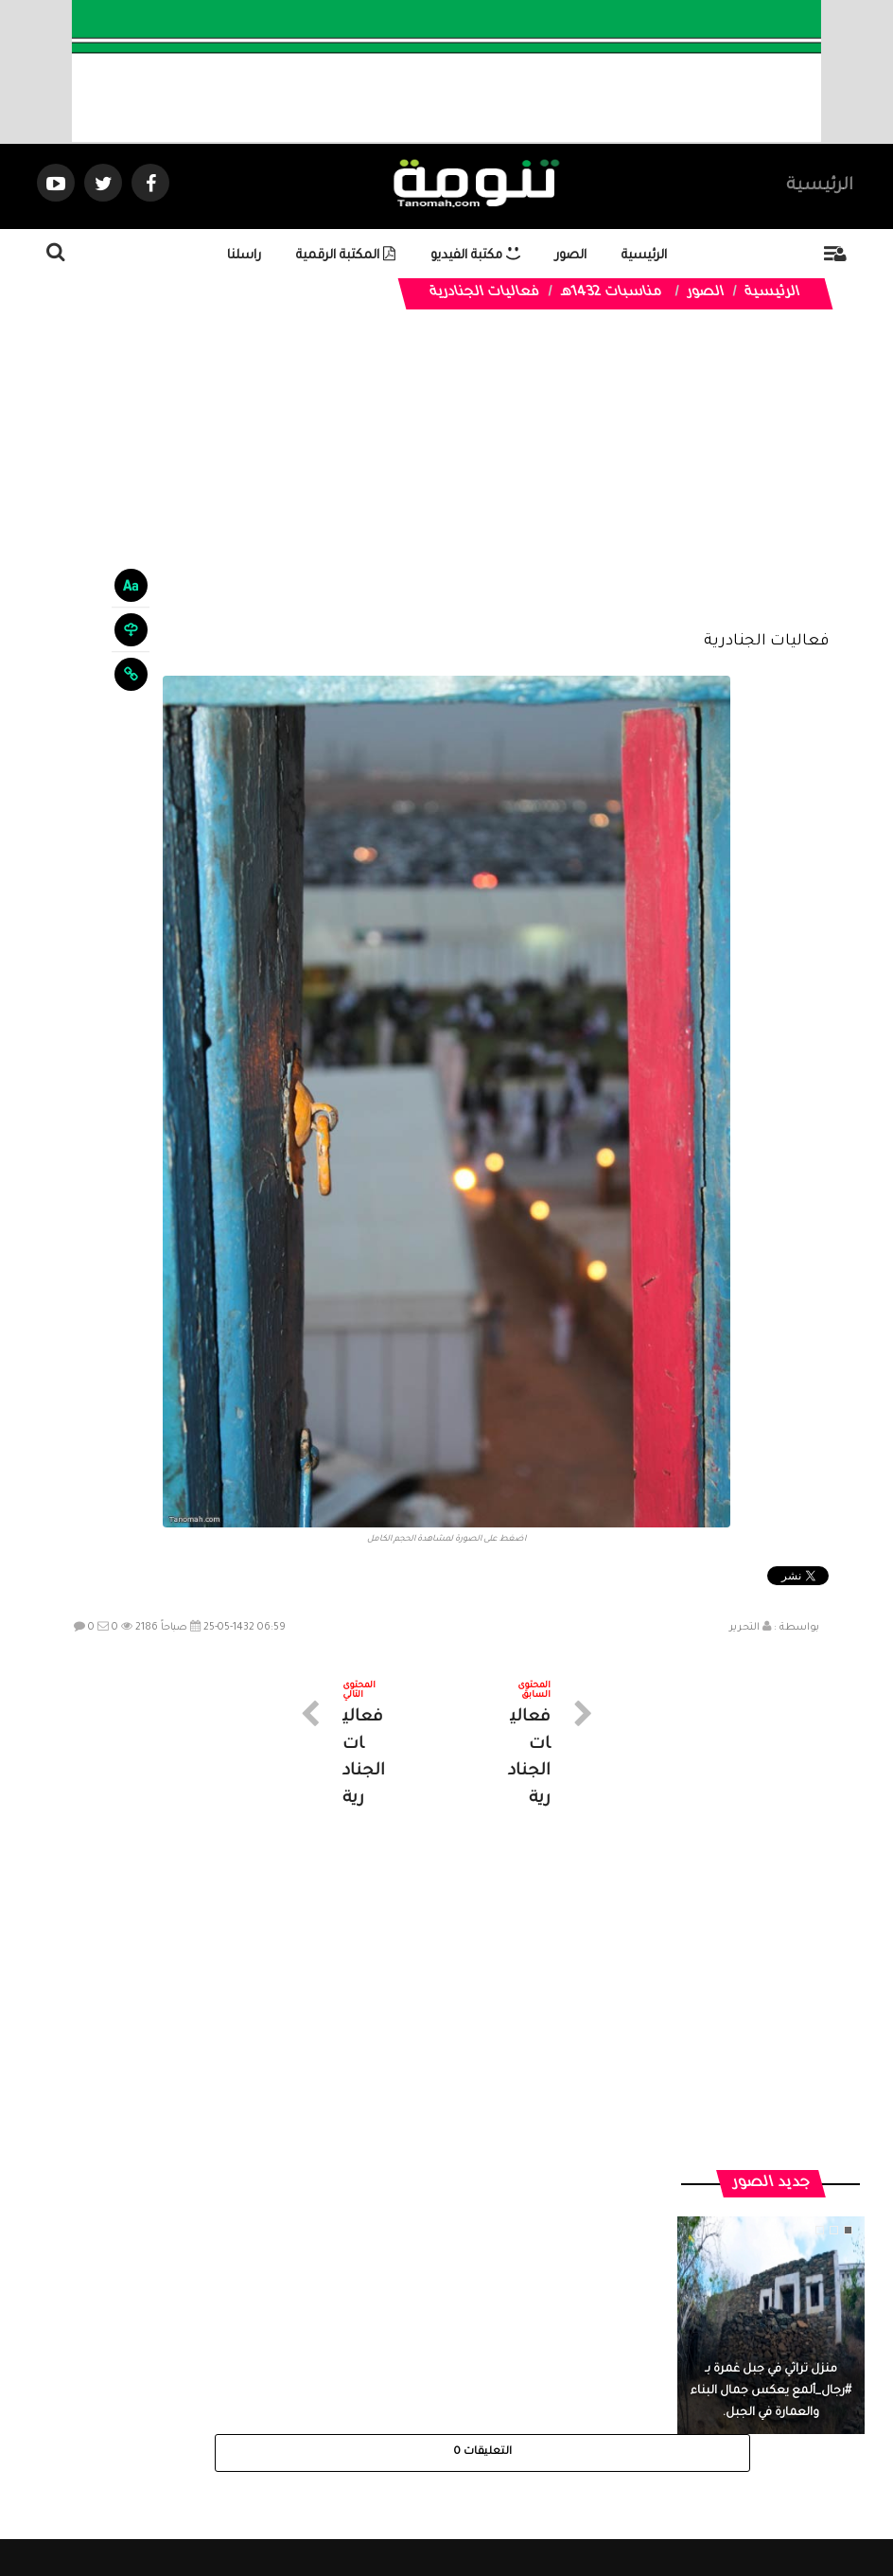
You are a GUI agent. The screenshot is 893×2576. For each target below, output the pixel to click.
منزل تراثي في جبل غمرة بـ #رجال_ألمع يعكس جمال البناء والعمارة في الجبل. (771, 2064)
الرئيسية (819, 186)
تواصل (352, 2407)
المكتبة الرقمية (345, 256)
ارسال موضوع (271, 2407)
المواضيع (567, 2407)
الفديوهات (493, 2407)
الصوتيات (418, 2407)
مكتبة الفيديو (475, 256)
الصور (571, 256)
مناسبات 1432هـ (612, 293)
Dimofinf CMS (463, 2499)
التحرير (744, 1627)
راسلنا (244, 256)
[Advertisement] (446, 484)
